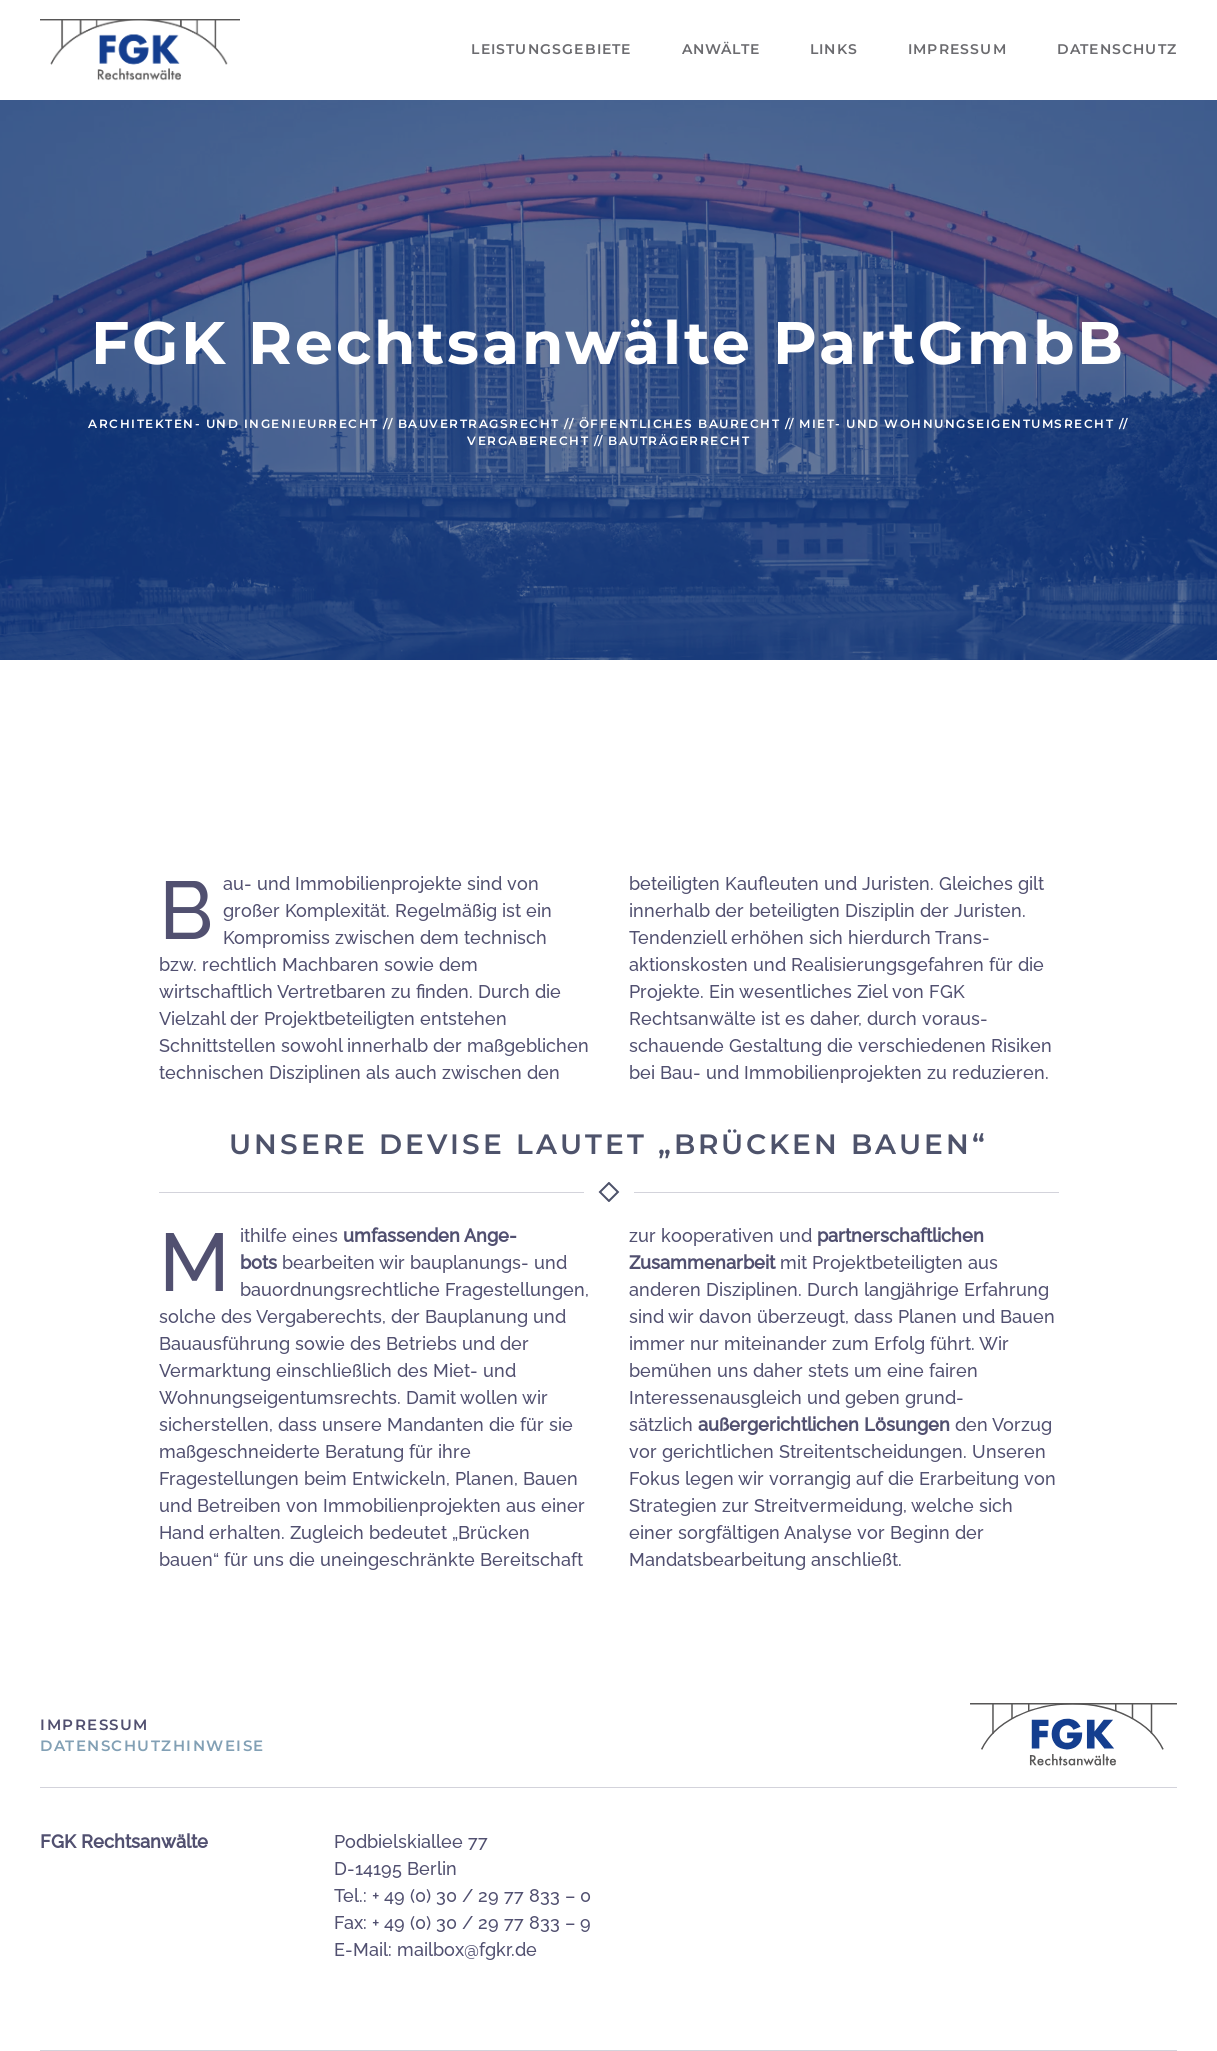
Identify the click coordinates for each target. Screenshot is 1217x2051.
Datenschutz (1117, 49)
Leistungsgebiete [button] (551, 49)
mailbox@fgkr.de (467, 1949)
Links (834, 49)
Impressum (957, 49)
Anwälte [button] (721, 49)
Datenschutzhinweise (152, 1745)
